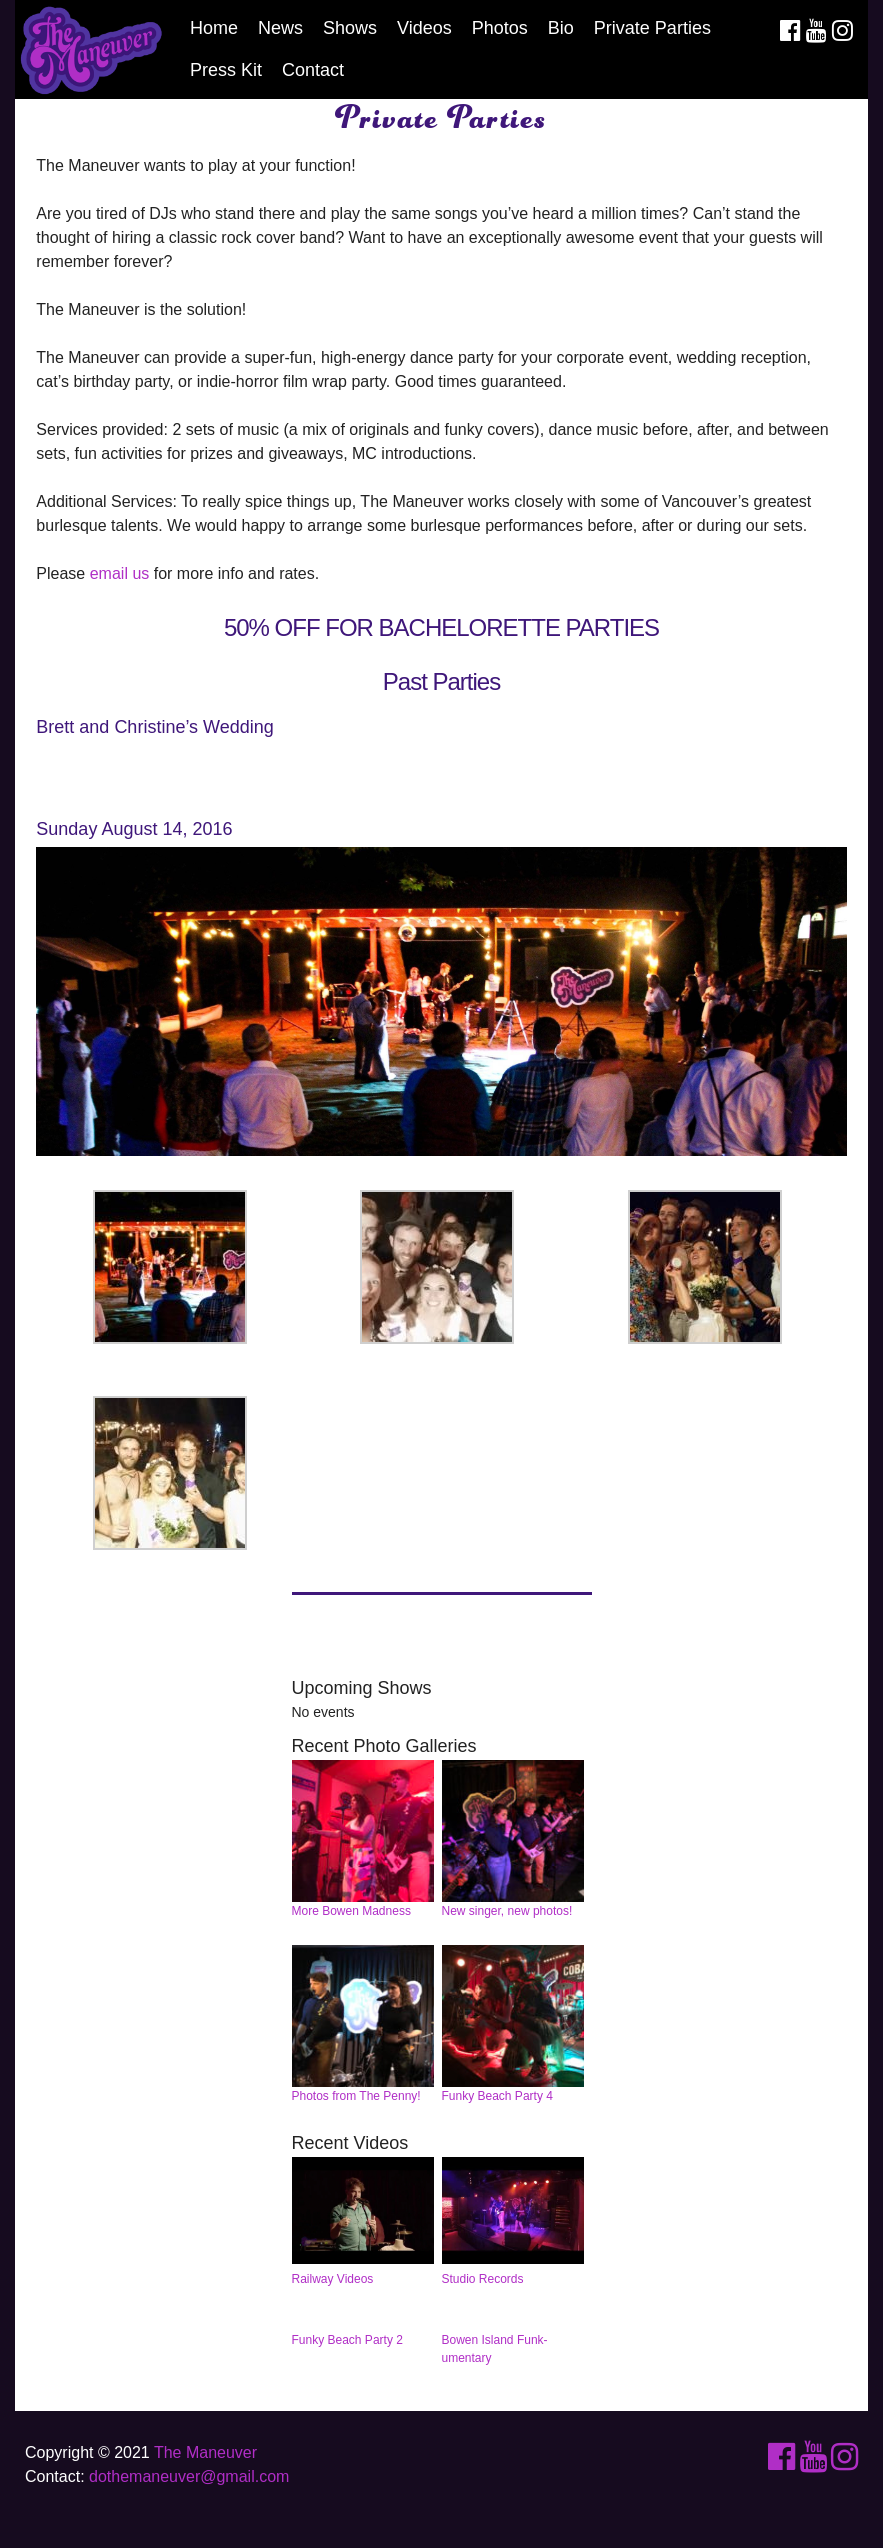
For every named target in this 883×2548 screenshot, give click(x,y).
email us (120, 573)
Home (214, 28)
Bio (561, 28)
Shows (350, 28)
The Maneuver (205, 2452)
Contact (313, 70)
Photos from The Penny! (363, 2024)
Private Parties (652, 28)
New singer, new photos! (513, 1839)
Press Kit (226, 70)
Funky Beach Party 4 (513, 2024)
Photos (500, 28)
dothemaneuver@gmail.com (189, 2476)
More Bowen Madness (363, 1839)
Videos (424, 28)
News (280, 28)
